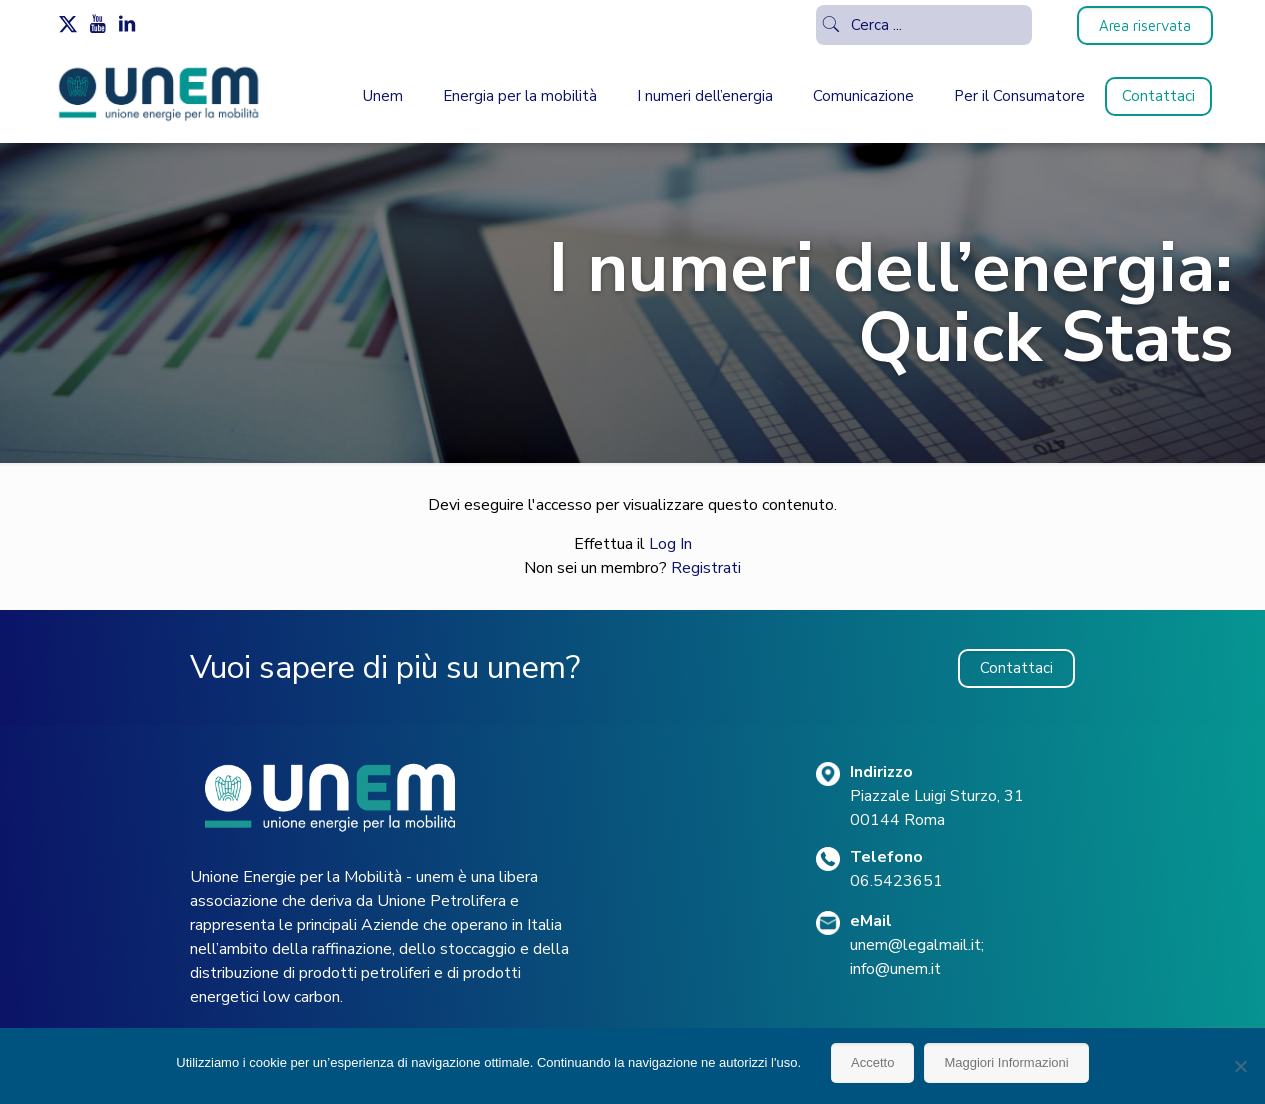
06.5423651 (896, 881)
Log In (670, 544)
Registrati (706, 568)
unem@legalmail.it (915, 945)
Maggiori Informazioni (1006, 1062)
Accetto (872, 1062)
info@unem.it (895, 969)
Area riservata (1145, 25)
